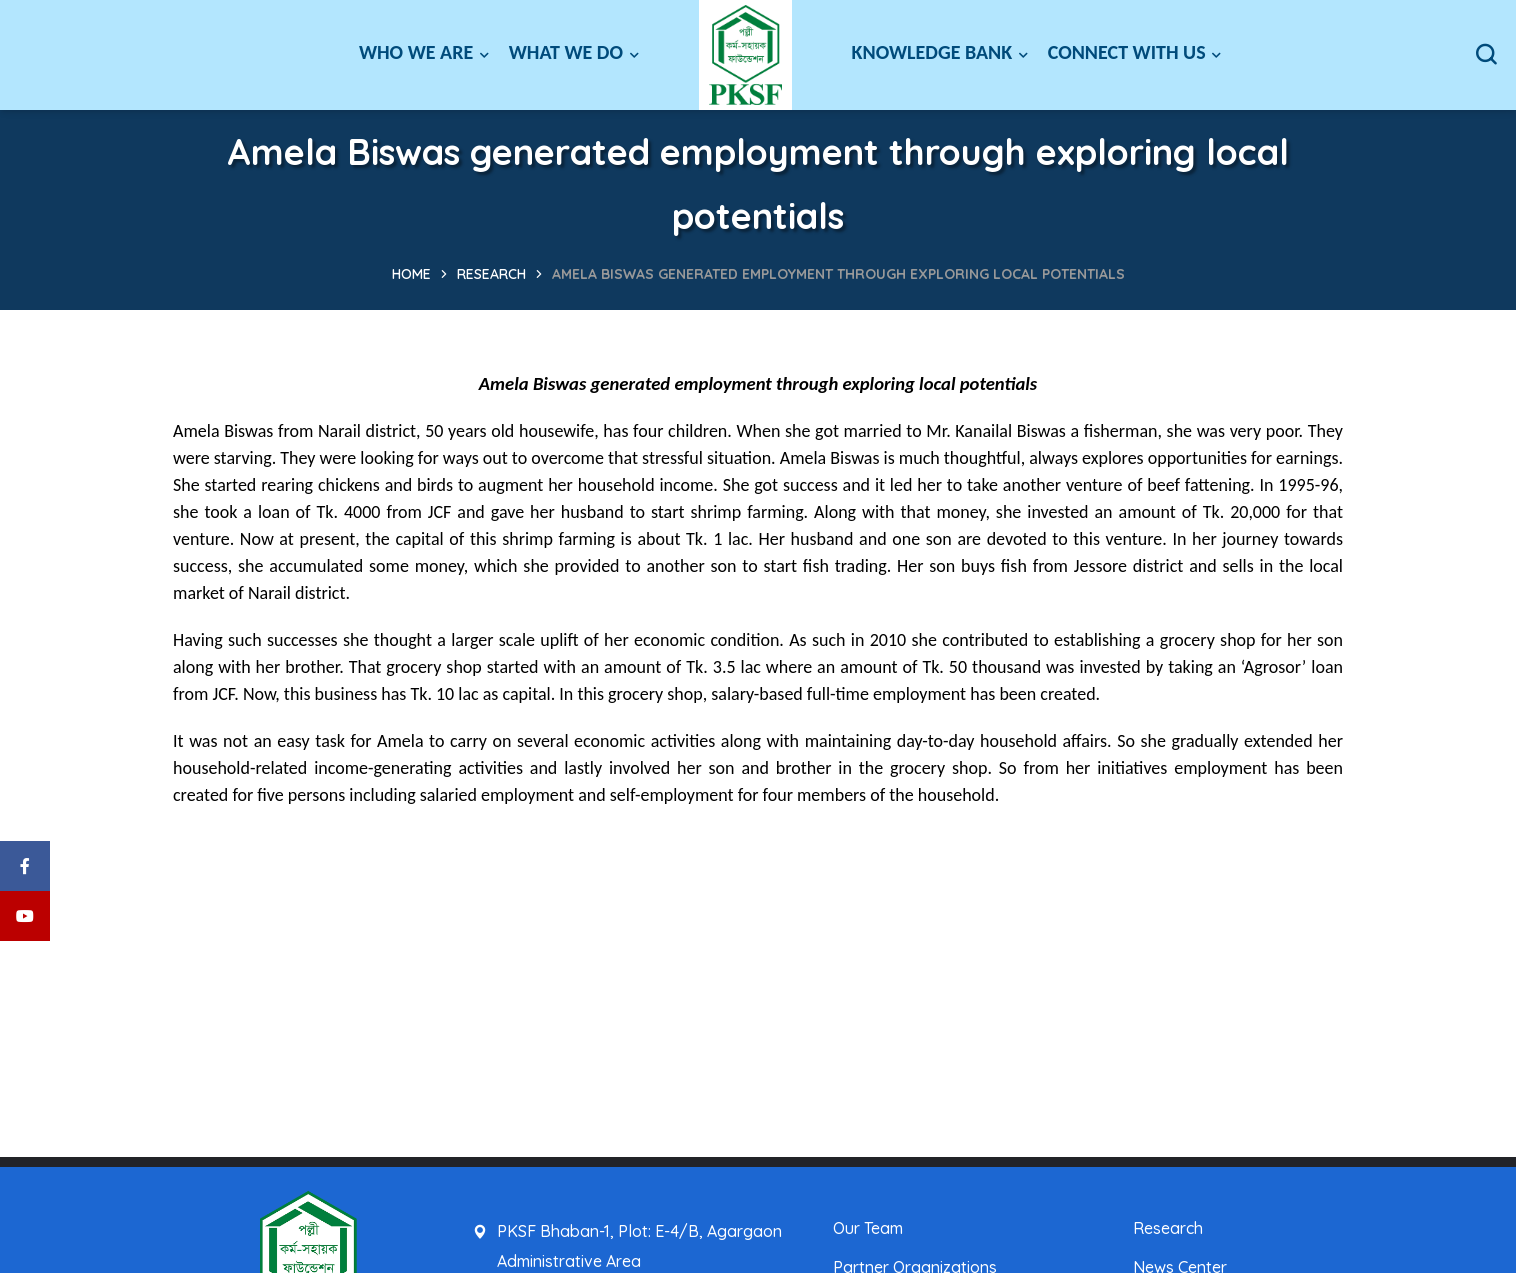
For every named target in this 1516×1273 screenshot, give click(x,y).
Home (411, 274)
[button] (1486, 55)
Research (491, 274)
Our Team (868, 1228)
